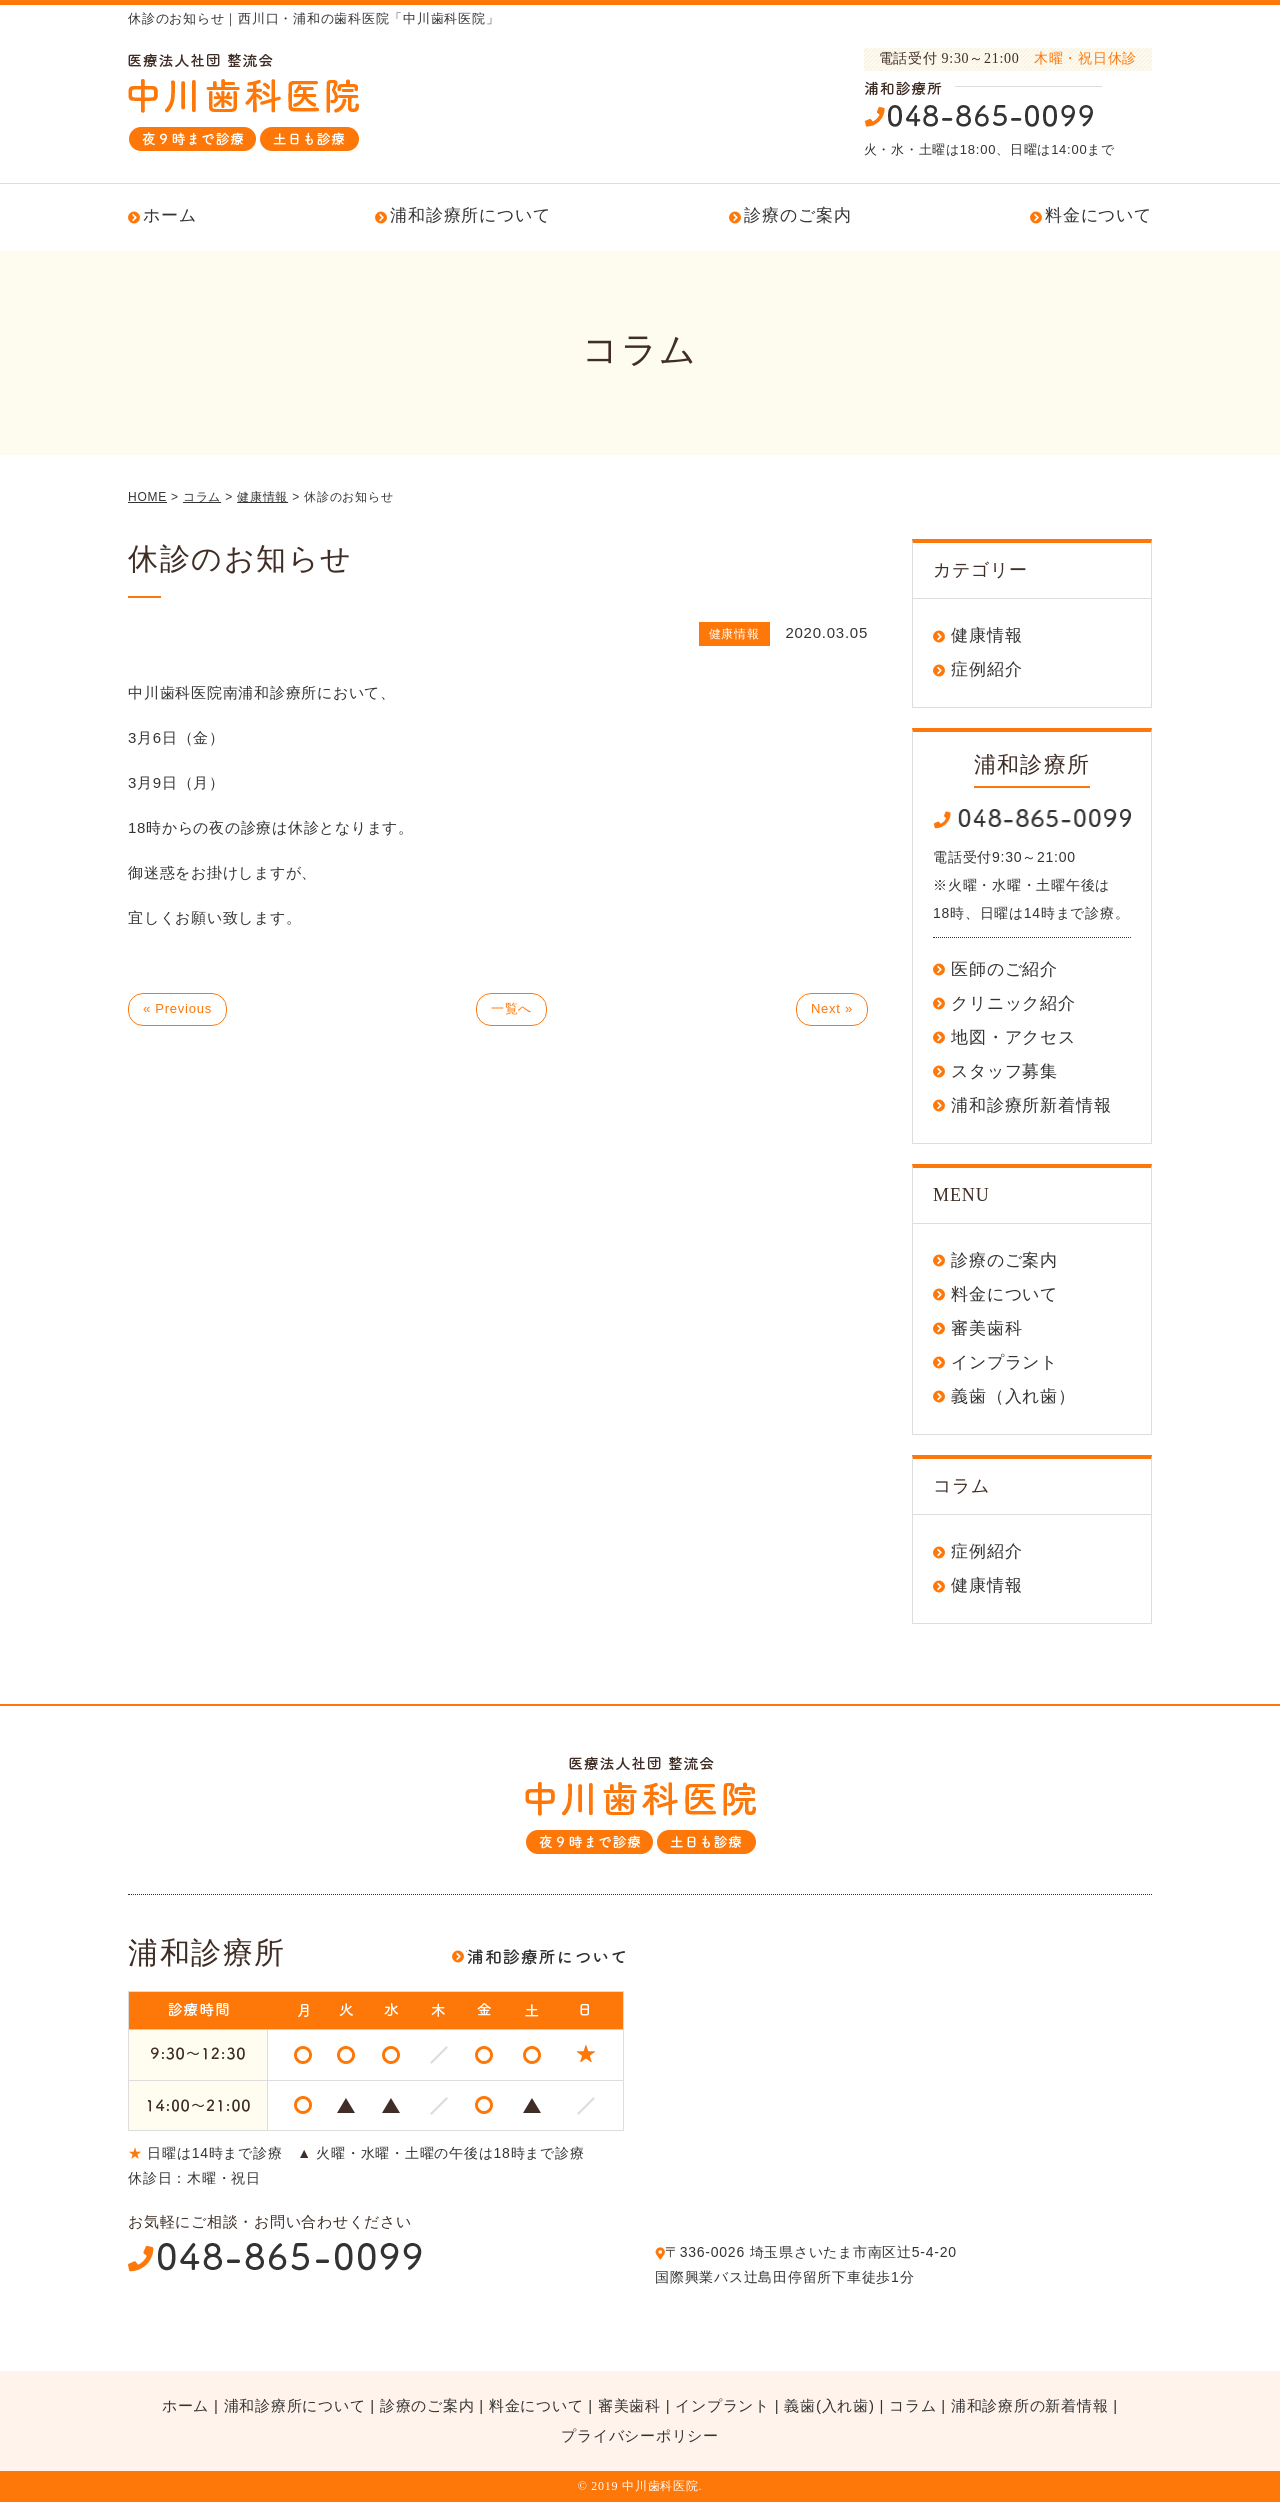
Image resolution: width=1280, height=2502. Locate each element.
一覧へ (511, 1008)
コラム (912, 2405)
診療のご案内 (797, 215)
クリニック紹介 (1013, 1003)
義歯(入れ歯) (829, 2405)
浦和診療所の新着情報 (1030, 2405)
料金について (1098, 215)
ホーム (170, 215)
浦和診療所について (470, 215)
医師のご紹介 (1004, 969)
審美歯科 (986, 1328)
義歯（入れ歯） (1013, 1396)
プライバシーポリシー (640, 2435)
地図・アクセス (1013, 1037)
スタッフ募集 (1004, 1071)
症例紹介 (986, 669)
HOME (147, 497)
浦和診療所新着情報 (1031, 1105)
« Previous (177, 1008)
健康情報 (986, 635)
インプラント (1004, 1362)
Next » (832, 1008)
